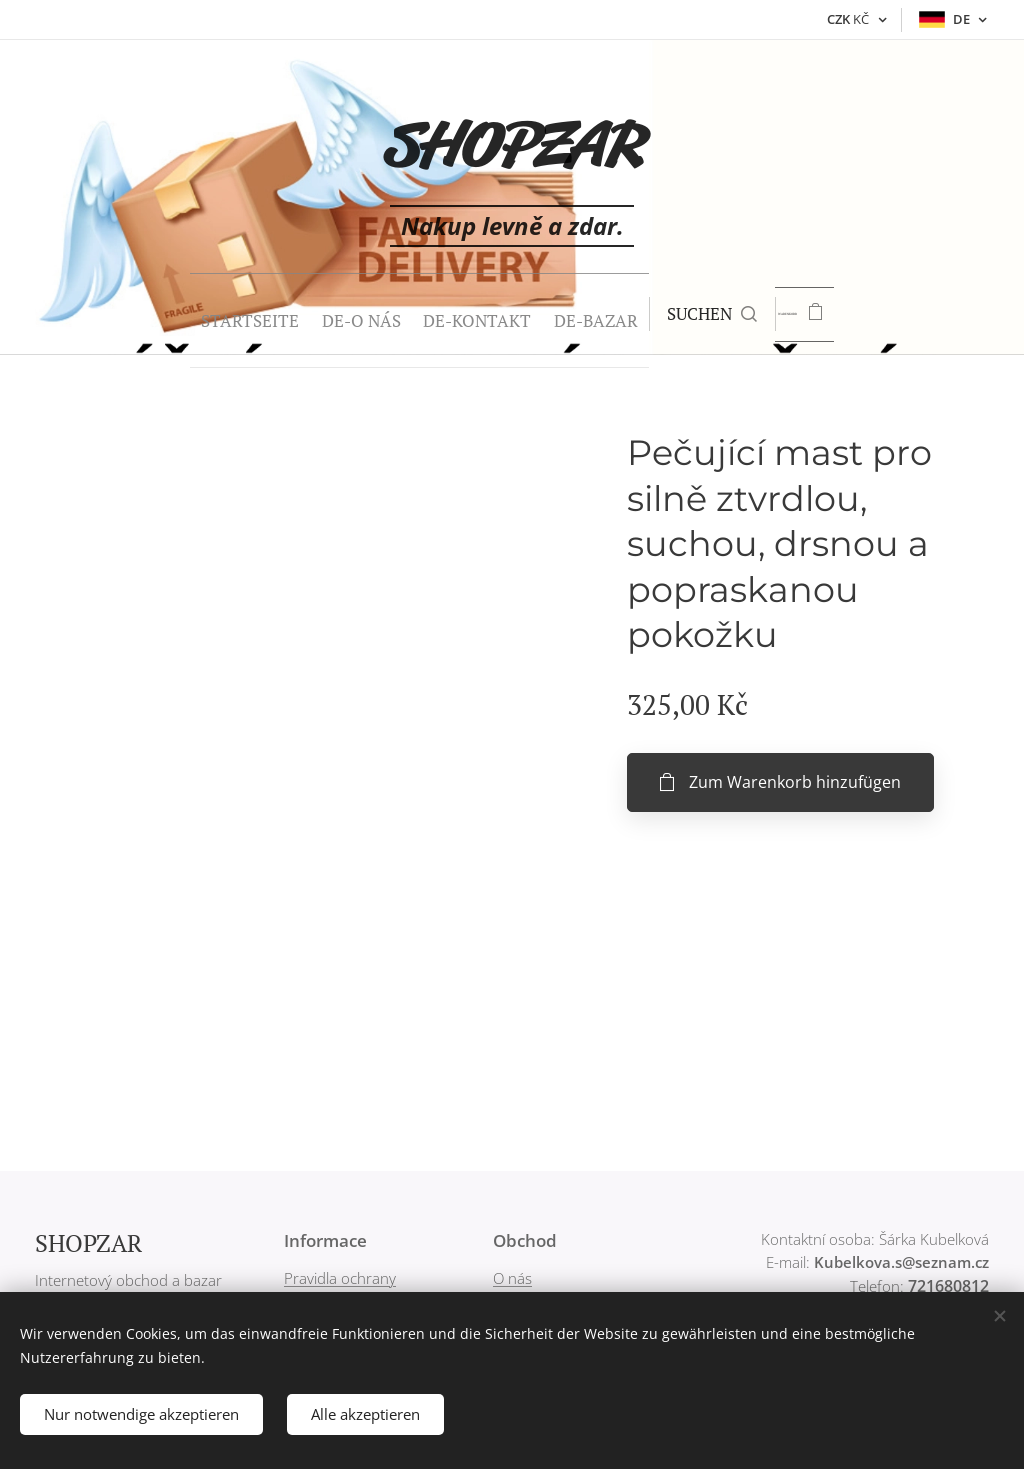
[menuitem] (181, 314)
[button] (690, 314)
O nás (512, 1278)
